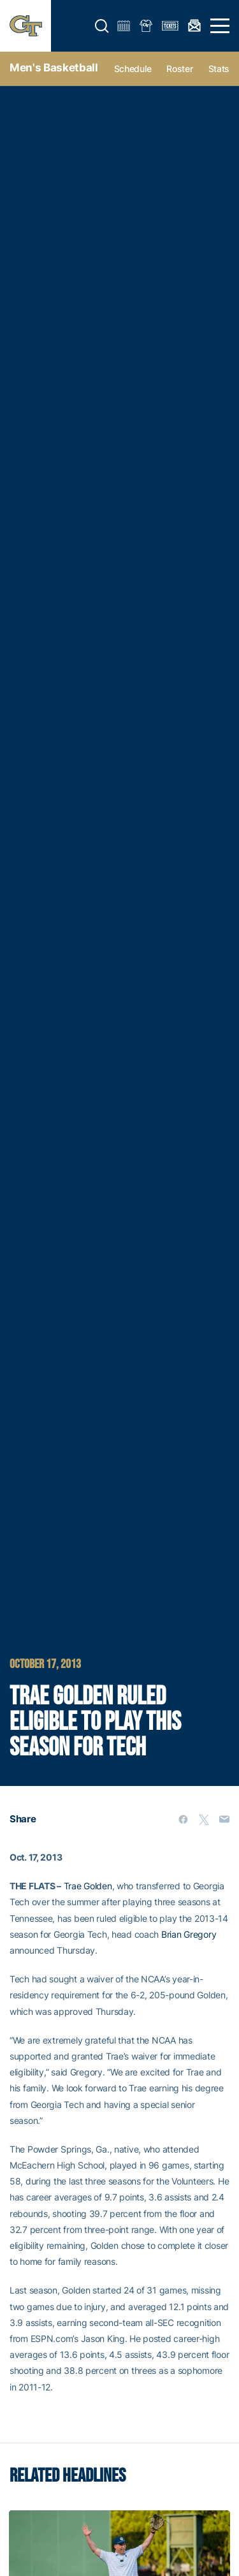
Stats (219, 68)
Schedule (133, 68)
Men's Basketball (54, 67)
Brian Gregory (188, 1934)
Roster (179, 68)
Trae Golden (88, 1885)
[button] (102, 26)
